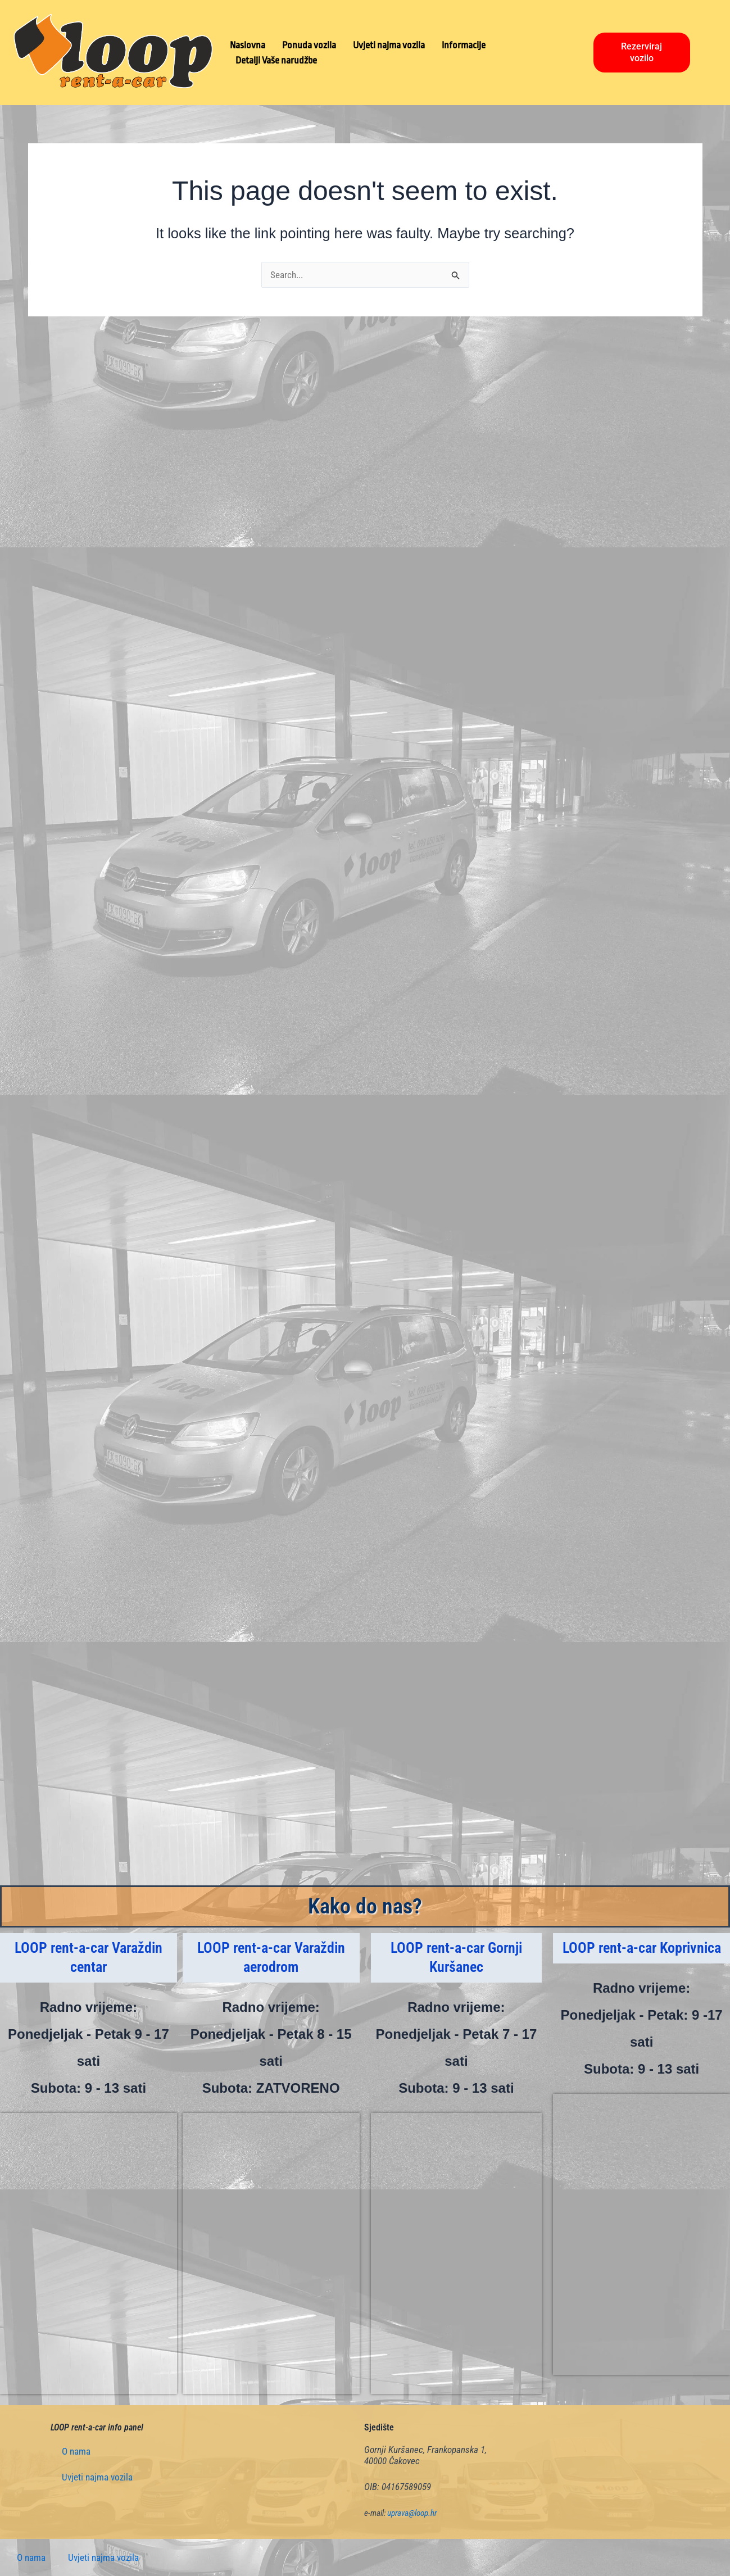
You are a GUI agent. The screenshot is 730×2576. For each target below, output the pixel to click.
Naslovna (247, 45)
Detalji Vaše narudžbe (276, 60)
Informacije (464, 45)
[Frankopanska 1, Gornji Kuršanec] (456, 2253)
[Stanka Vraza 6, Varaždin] (88, 2253)
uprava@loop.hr (412, 2513)
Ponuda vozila (309, 45)
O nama (76, 2451)
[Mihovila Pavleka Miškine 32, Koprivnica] (641, 2234)
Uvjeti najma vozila (389, 45)
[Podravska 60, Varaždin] (271, 2253)
